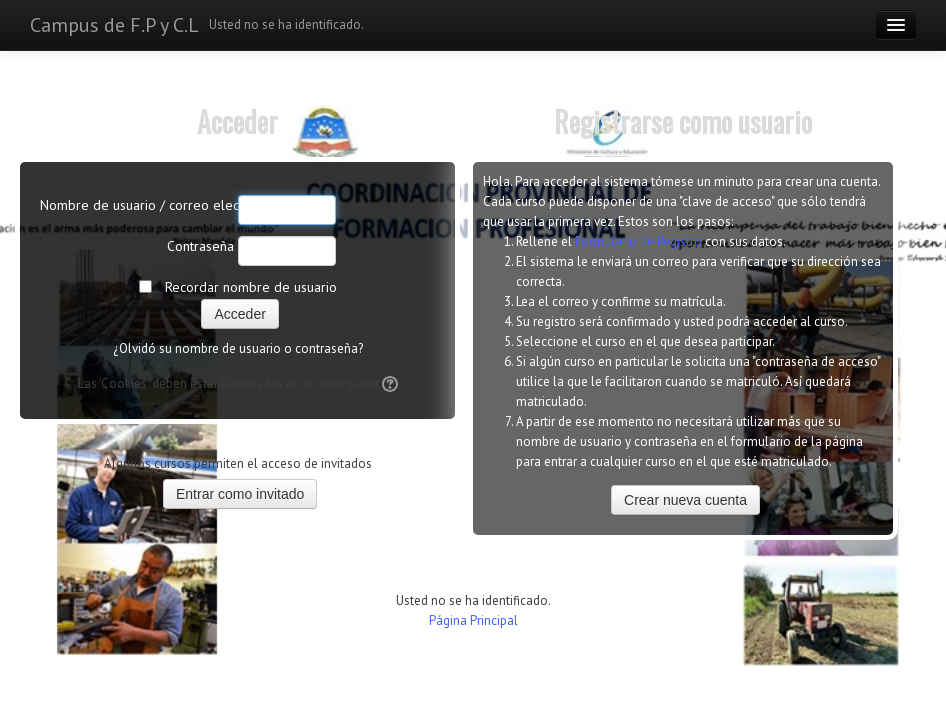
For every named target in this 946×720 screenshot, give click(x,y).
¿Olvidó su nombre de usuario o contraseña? (238, 348)
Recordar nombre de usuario (251, 287)
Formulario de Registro (638, 241)
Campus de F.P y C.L (114, 25)
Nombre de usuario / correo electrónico (137, 205)
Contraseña (200, 246)
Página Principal (473, 620)
